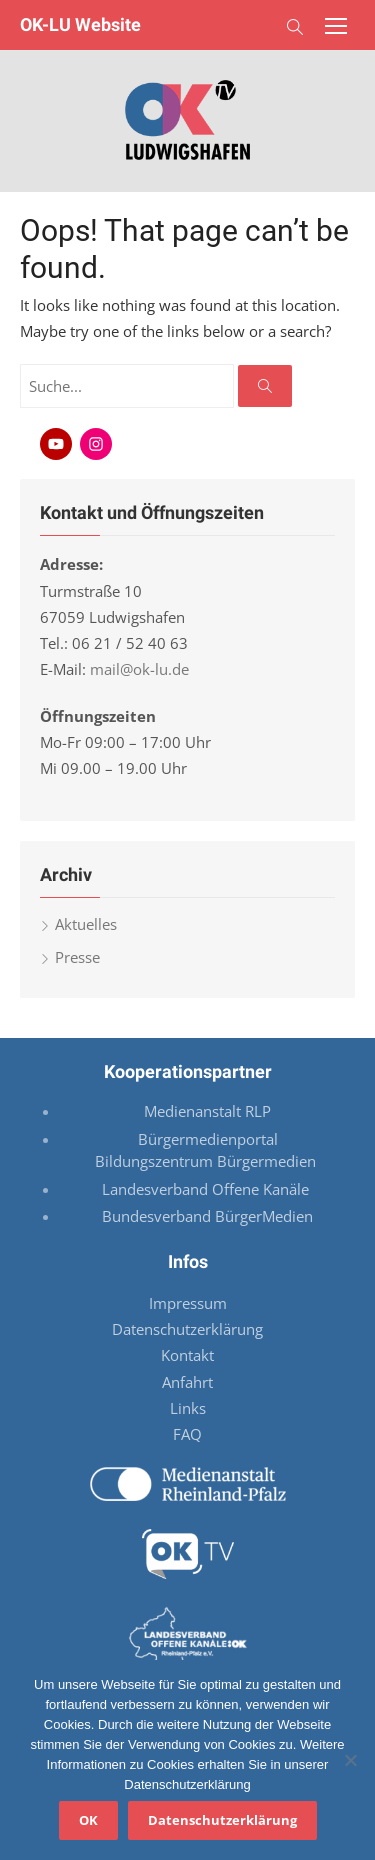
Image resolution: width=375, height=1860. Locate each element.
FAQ (187, 1434)
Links (188, 1408)
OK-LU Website (80, 24)
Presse (77, 957)
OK (88, 1820)
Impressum (188, 1303)
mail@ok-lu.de (139, 669)
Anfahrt (187, 1382)
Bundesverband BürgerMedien (207, 1216)
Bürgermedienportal (208, 1139)
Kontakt (187, 1355)
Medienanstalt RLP (207, 1111)
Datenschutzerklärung (187, 1329)
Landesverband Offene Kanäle (207, 1189)
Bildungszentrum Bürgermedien (207, 1161)
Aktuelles (86, 924)
